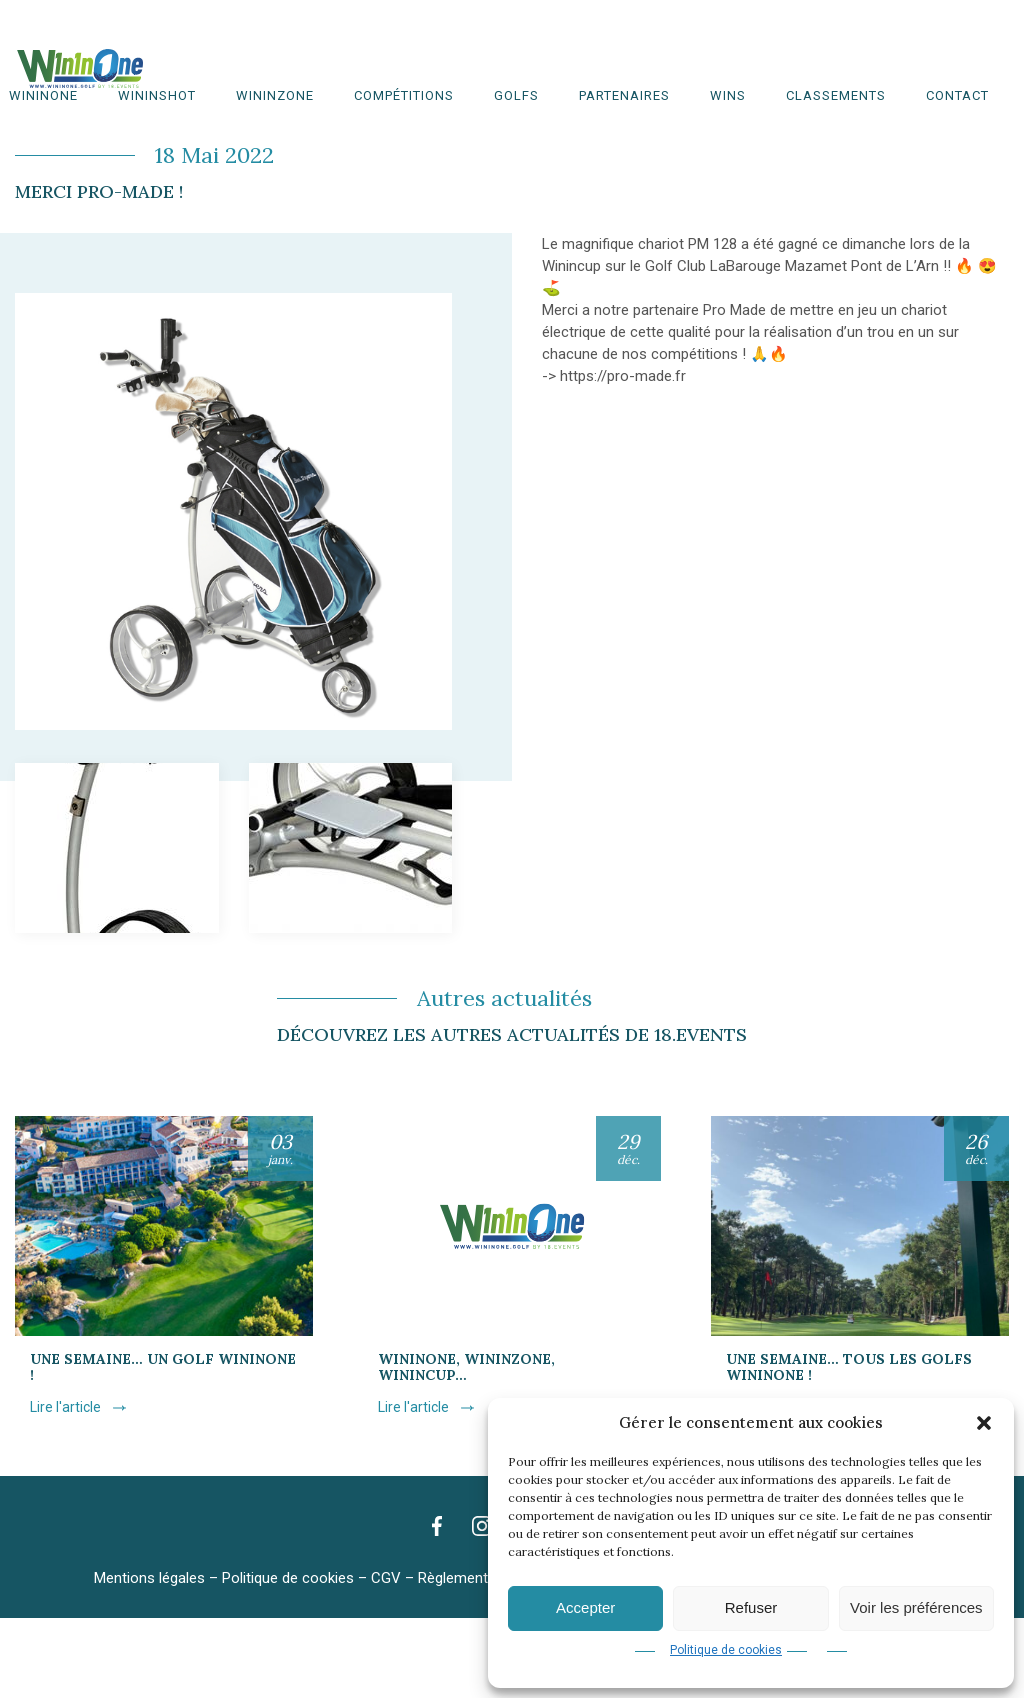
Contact (957, 95)
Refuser (751, 1607)
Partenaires (624, 95)
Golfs (516, 95)
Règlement (453, 1578)
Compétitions (404, 95)
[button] (984, 1423)
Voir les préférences (916, 1607)
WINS (728, 95)
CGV (386, 1578)
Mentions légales (149, 1578)
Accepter (585, 1607)
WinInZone (275, 95)
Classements (836, 95)
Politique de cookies (726, 1650)
